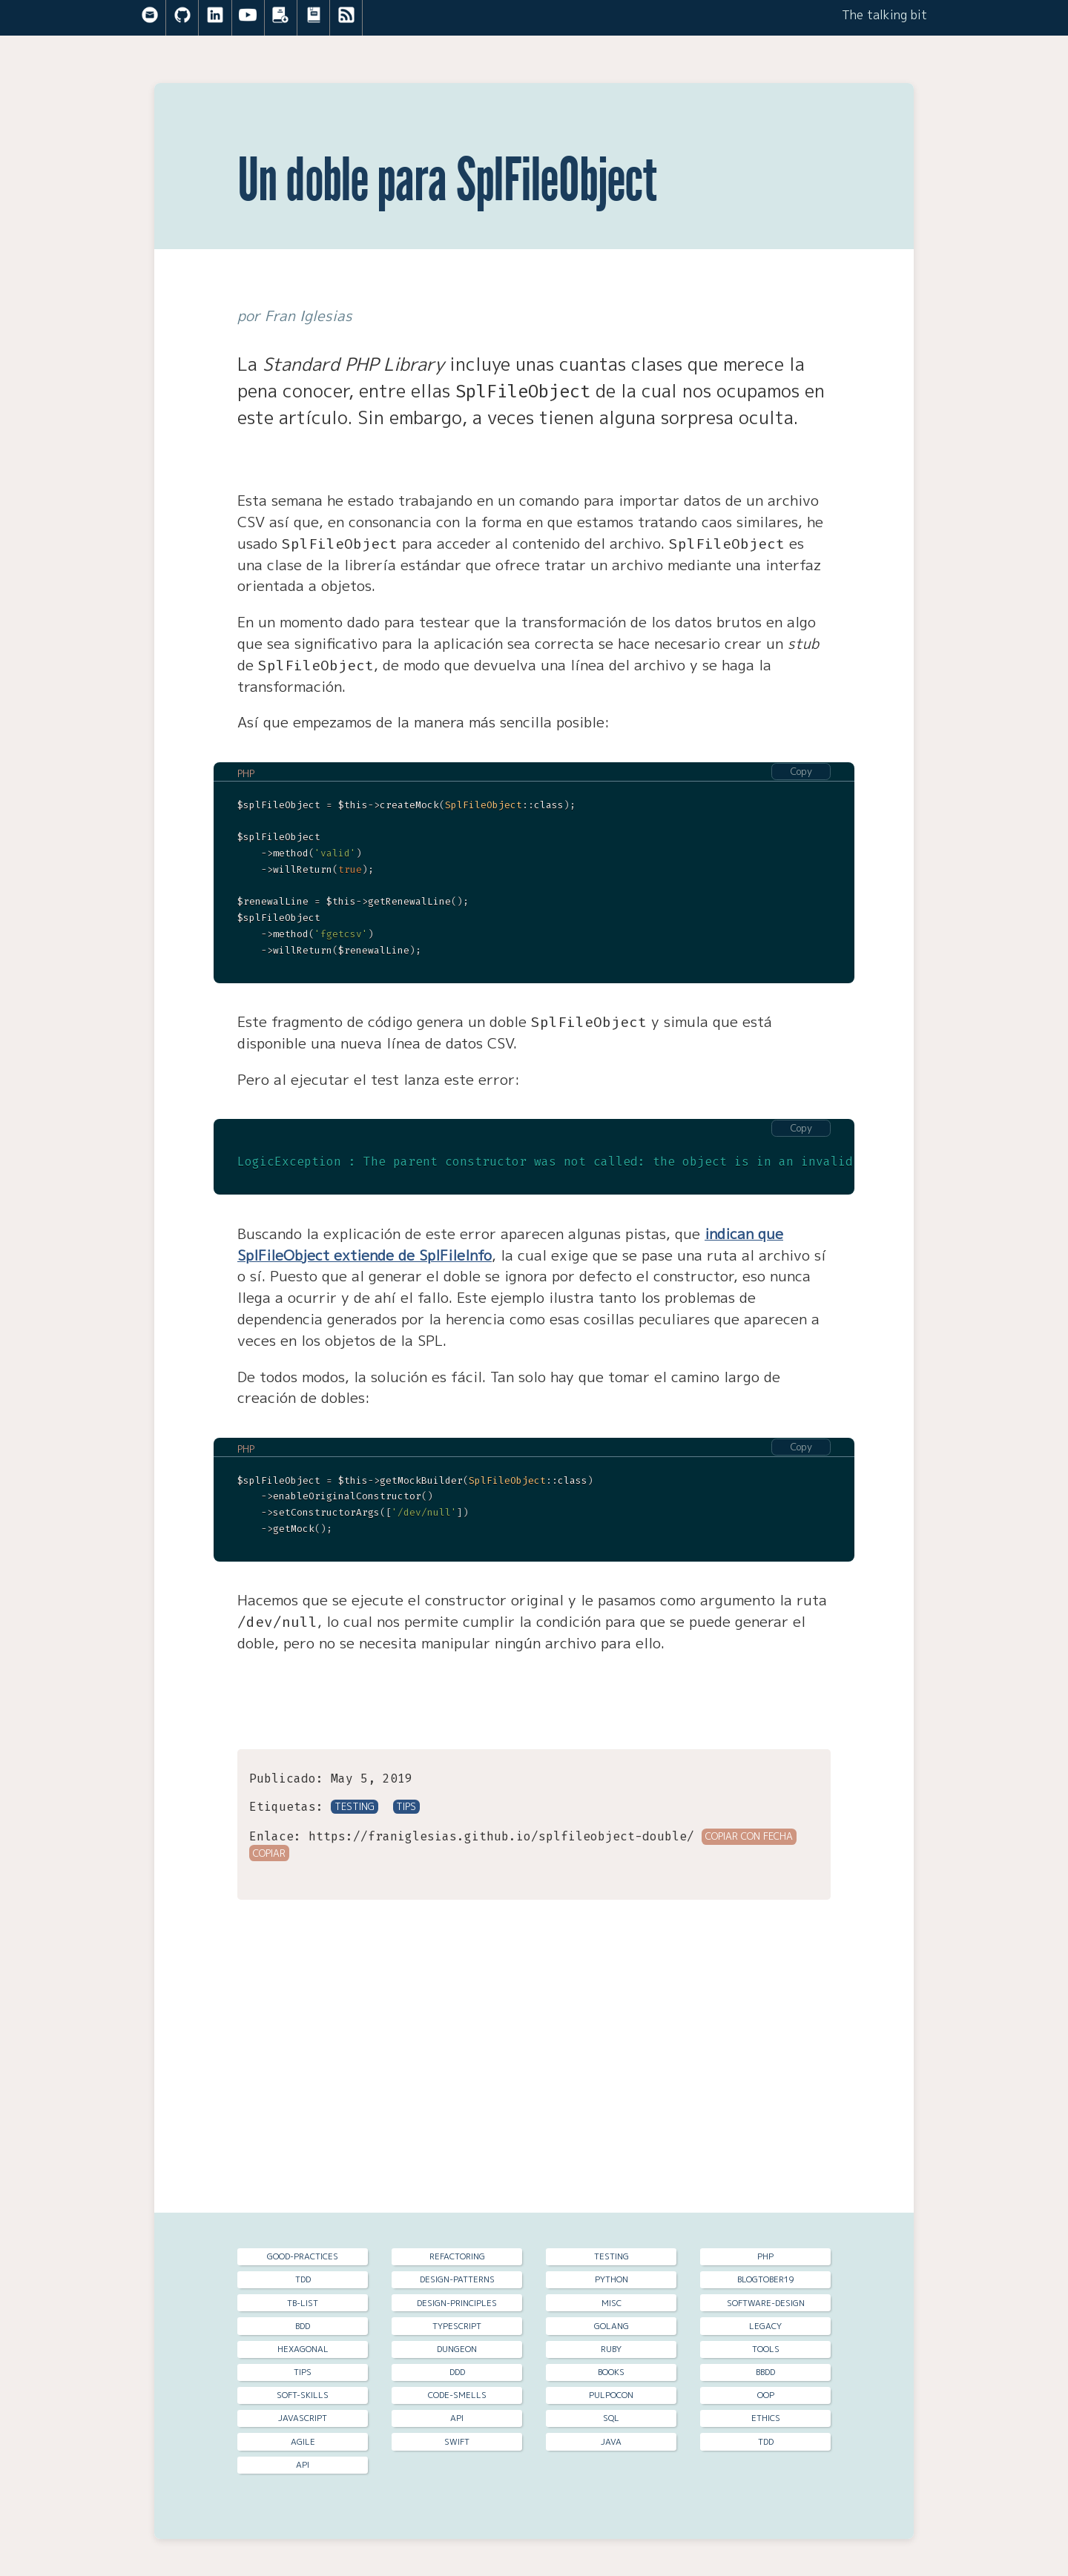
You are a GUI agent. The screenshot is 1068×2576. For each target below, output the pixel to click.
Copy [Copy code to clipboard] (801, 771)
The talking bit (884, 15)
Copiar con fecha (749, 1834)
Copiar (269, 1851)
